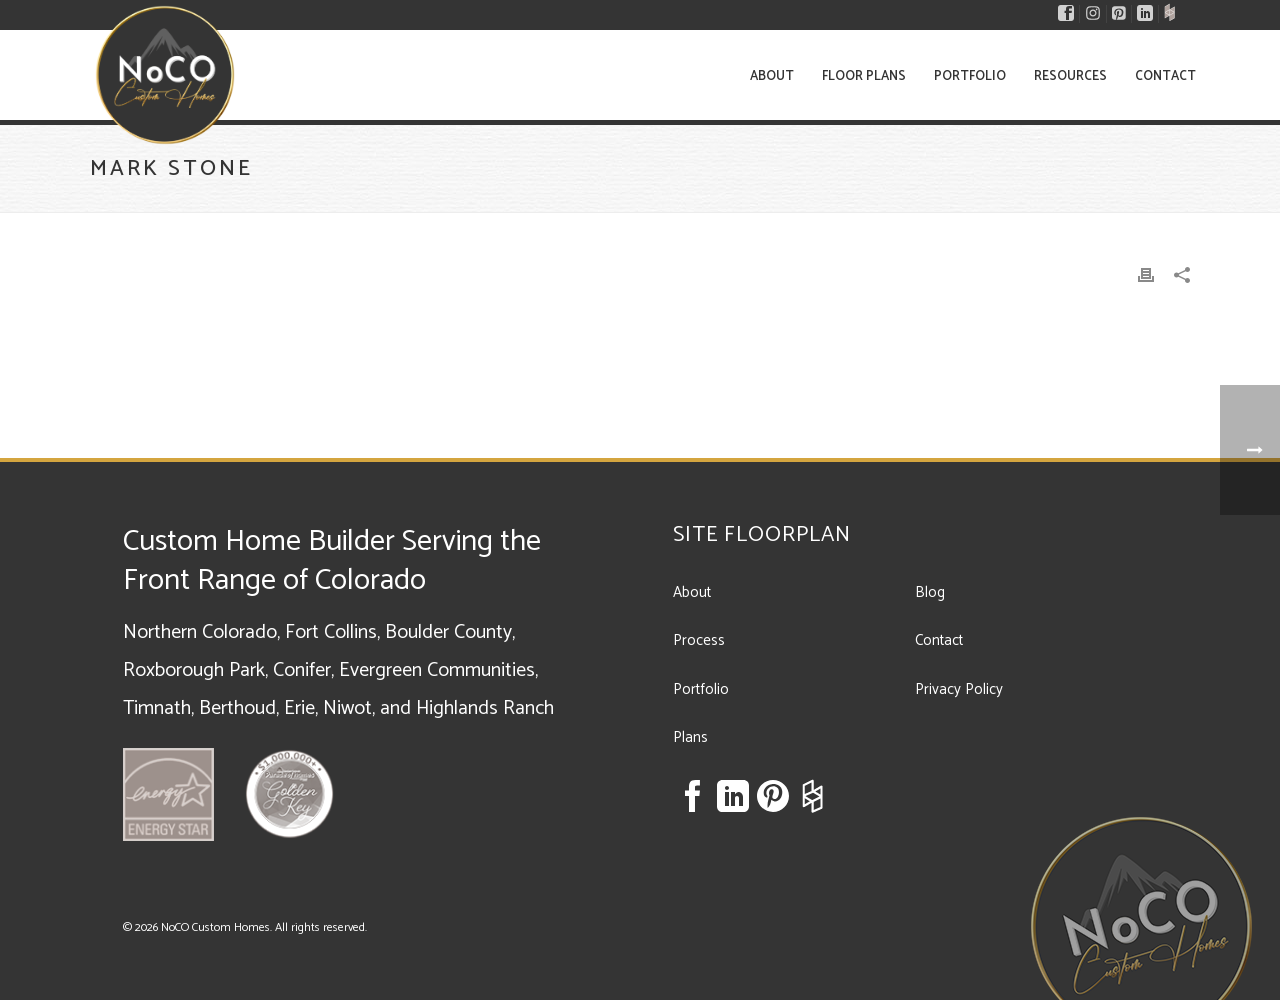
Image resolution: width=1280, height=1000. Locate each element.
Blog (930, 592)
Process (699, 640)
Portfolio (970, 76)
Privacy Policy (959, 689)
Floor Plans (864, 76)
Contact (1165, 76)
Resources (1070, 76)
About (772, 76)
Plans (690, 737)
